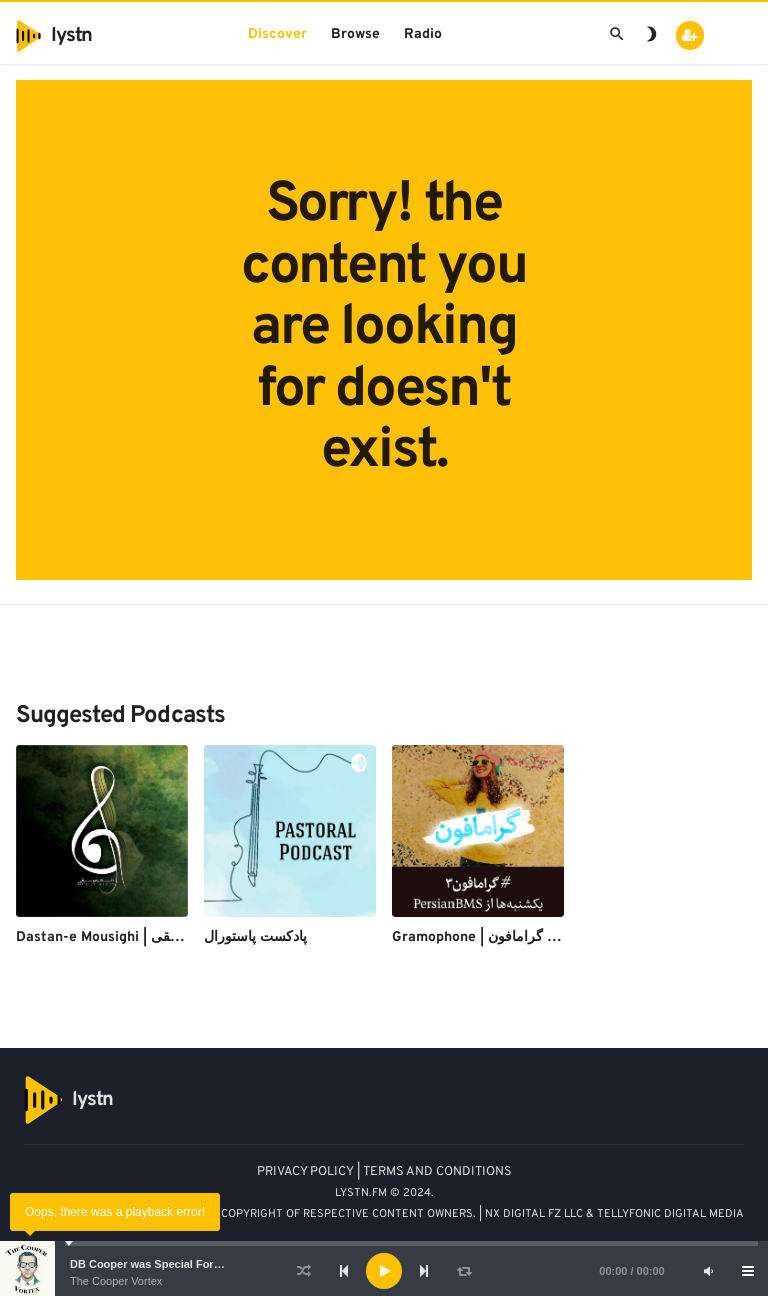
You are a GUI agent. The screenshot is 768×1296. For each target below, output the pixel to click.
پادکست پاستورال (255, 937)
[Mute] (708, 1271)
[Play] (384, 1271)
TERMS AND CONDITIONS (437, 1172)
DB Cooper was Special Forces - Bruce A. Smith (195, 1264)
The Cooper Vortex (116, 1281)
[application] (384, 1271)
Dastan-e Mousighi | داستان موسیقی (130, 937)
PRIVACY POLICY (305, 1172)
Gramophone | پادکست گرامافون (493, 937)
